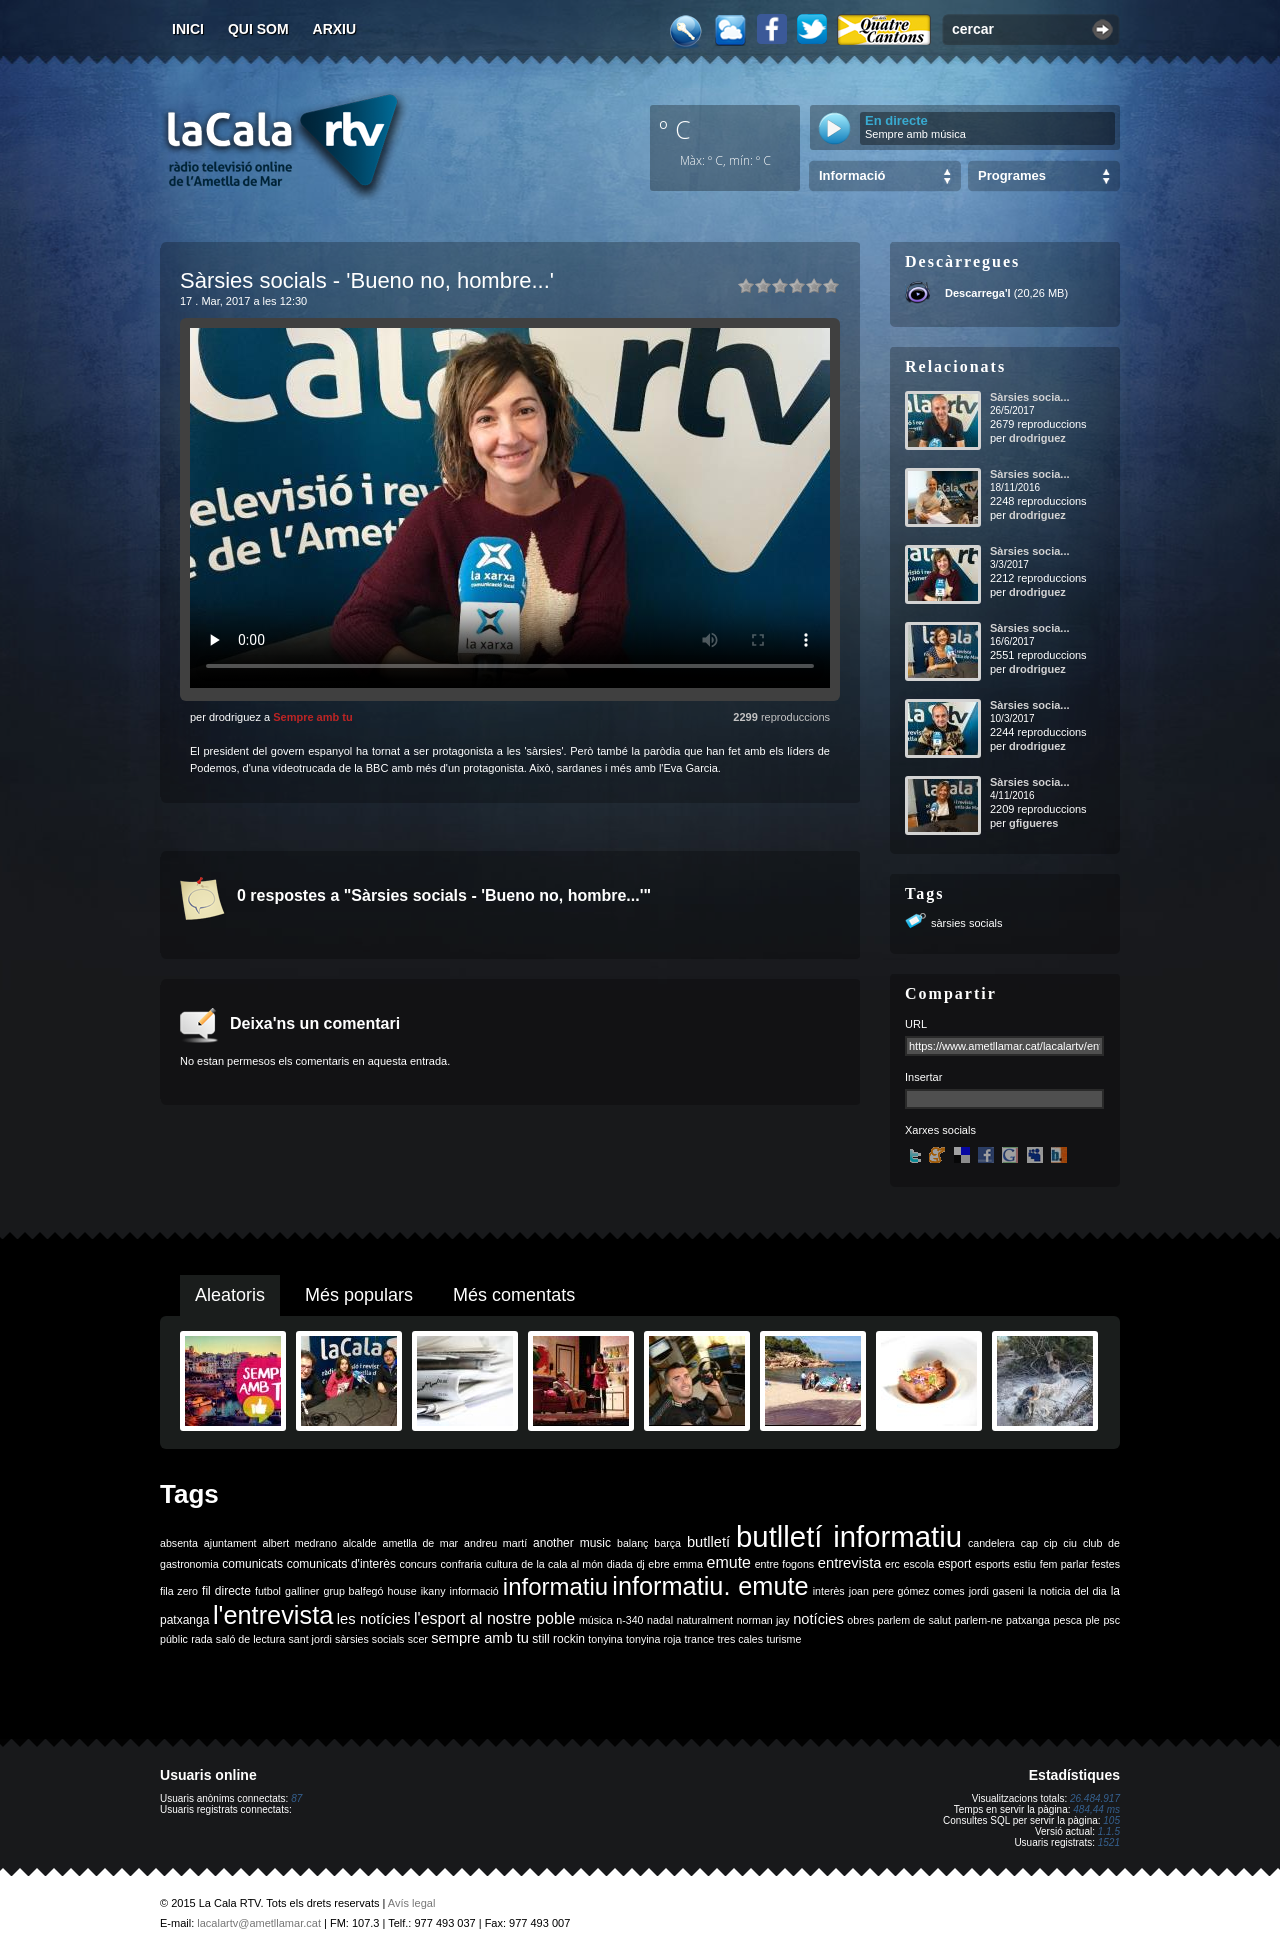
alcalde (360, 1543)
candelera (991, 1543)
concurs (418, 1564)
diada (620, 1564)
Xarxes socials (940, 1130)
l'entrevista (273, 1615)
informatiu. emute (710, 1586)
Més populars (359, 1295)
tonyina (605, 1639)
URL (916, 1024)
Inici (188, 29)
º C (675, 129)
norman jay (763, 1620)
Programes (1012, 175)
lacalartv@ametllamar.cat (259, 1923)
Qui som (258, 29)
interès (829, 1591)
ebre (658, 1564)
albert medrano (300, 1543)
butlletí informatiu (849, 1536)
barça (667, 1543)
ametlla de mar (420, 1543)
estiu (1025, 1564)
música (596, 1620)
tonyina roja (653, 1639)
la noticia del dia (1067, 1591)
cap (1029, 1543)
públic (174, 1639)
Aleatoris (230, 1295)
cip (1051, 1543)
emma (688, 1564)
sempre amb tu (480, 1638)
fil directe (226, 1591)
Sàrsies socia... (1030, 397)
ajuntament (230, 1543)
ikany (433, 1591)
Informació (852, 175)
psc (1111, 1620)
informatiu (555, 1586)
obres (860, 1620)
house (402, 1591)
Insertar (923, 1077)
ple (1093, 1620)
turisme (783, 1639)
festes (1106, 1564)
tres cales (740, 1639)
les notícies (374, 1619)
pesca (1068, 1620)
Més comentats (514, 1295)
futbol (268, 1591)
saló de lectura (250, 1639)
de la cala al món (562, 1564)
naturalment (705, 1620)
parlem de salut (914, 1620)
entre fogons (785, 1564)
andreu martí (495, 1543)
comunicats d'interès (341, 1564)
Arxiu (335, 29)
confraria (461, 1564)
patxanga (1028, 1620)
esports (992, 1564)
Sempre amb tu (312, 717)
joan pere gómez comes (907, 1591)
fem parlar (1064, 1564)
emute (729, 1562)
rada (201, 1639)
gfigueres (1034, 823)
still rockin (558, 1639)
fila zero (179, 1591)
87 (296, 1798)
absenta (179, 1543)
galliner (302, 1591)
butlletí (708, 1542)
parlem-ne (979, 1620)
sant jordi (310, 1639)
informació (474, 1591)
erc (892, 1564)
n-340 (629, 1620)
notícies (818, 1619)
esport (954, 1564)
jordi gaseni (996, 1591)
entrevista (850, 1563)
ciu (1070, 1543)
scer (418, 1639)
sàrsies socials (967, 923)
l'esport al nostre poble (494, 1618)
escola (918, 1564)
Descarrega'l (978, 293)
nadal (660, 1620)
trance (700, 1639)
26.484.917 (1095, 1798)
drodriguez (1037, 438)
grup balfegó (353, 1591)
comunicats (252, 1564)
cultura (502, 1564)
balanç (632, 1543)
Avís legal (412, 1903)
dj (640, 1564)
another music (572, 1543)
